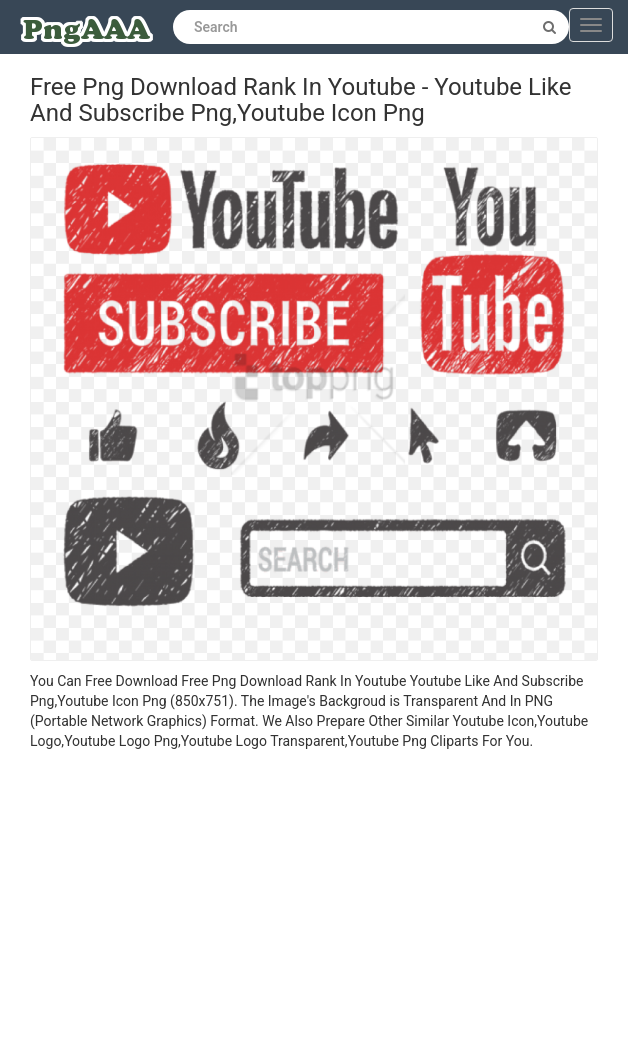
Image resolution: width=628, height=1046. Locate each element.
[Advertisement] (314, 901)
